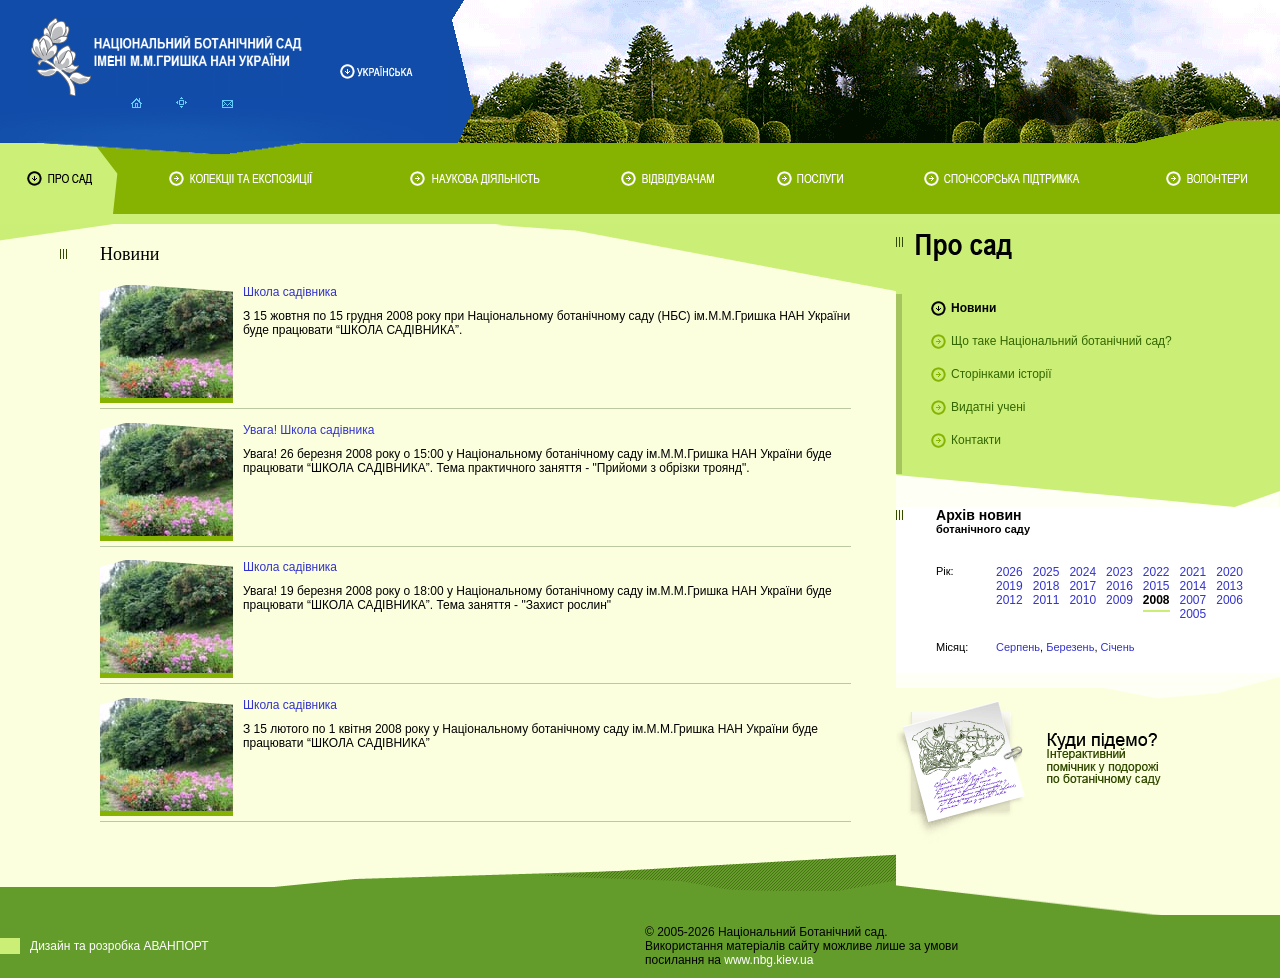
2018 (1046, 586)
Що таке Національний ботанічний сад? (1061, 341)
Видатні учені (988, 407)
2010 (1082, 600)
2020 (1229, 572)
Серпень (1018, 647)
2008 (1156, 600)
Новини (973, 308)
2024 (1082, 572)
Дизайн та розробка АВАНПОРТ (119, 946)
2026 (1009, 572)
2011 (1046, 600)
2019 (1009, 586)
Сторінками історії (1001, 374)
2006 (1229, 600)
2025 (1046, 572)
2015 (1156, 586)
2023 (1119, 572)
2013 (1229, 586)
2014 (1193, 586)
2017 (1082, 586)
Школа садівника (290, 292)
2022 (1156, 572)
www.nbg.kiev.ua (768, 960)
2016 (1119, 586)
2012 (1009, 600)
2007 (1193, 600)
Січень (1118, 647)
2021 (1193, 572)
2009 (1119, 600)
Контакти (976, 440)
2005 (1193, 614)
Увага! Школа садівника (308, 430)
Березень (1070, 647)
